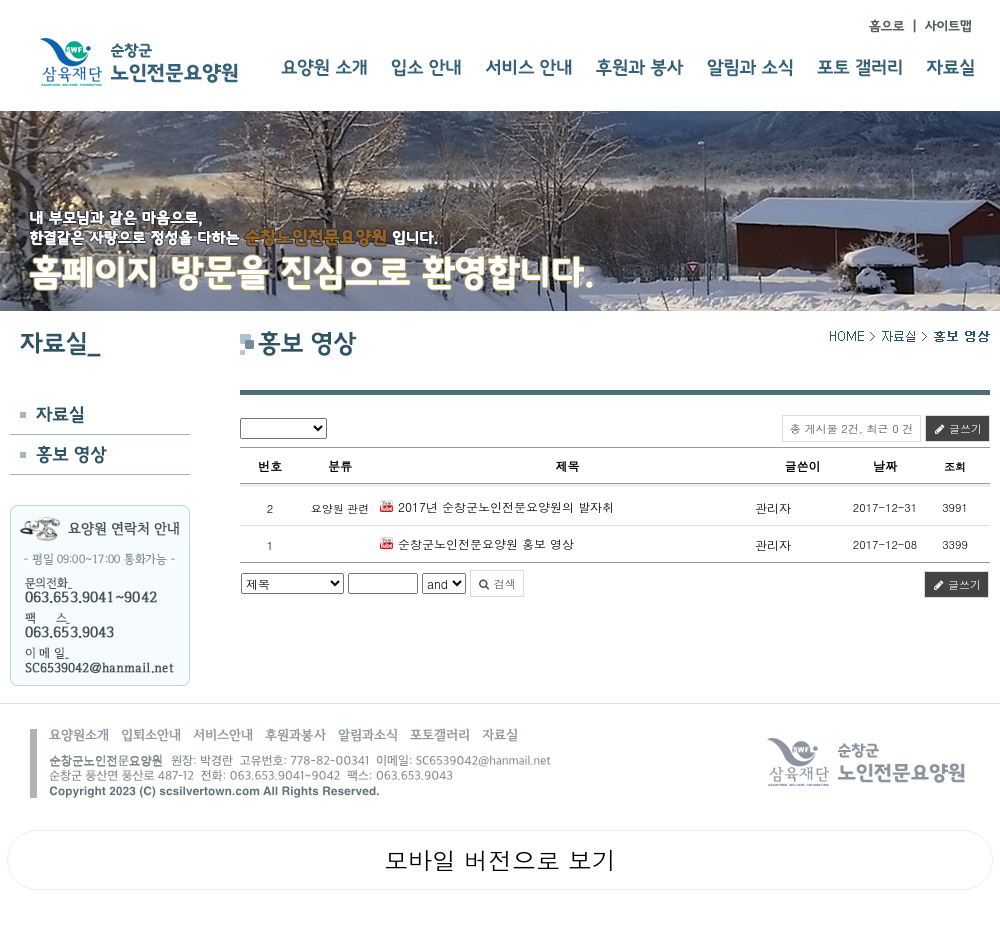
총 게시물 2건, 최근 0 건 (851, 428)
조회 (955, 466)
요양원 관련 (340, 508)
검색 (497, 583)
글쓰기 (957, 428)
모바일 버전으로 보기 (500, 860)
